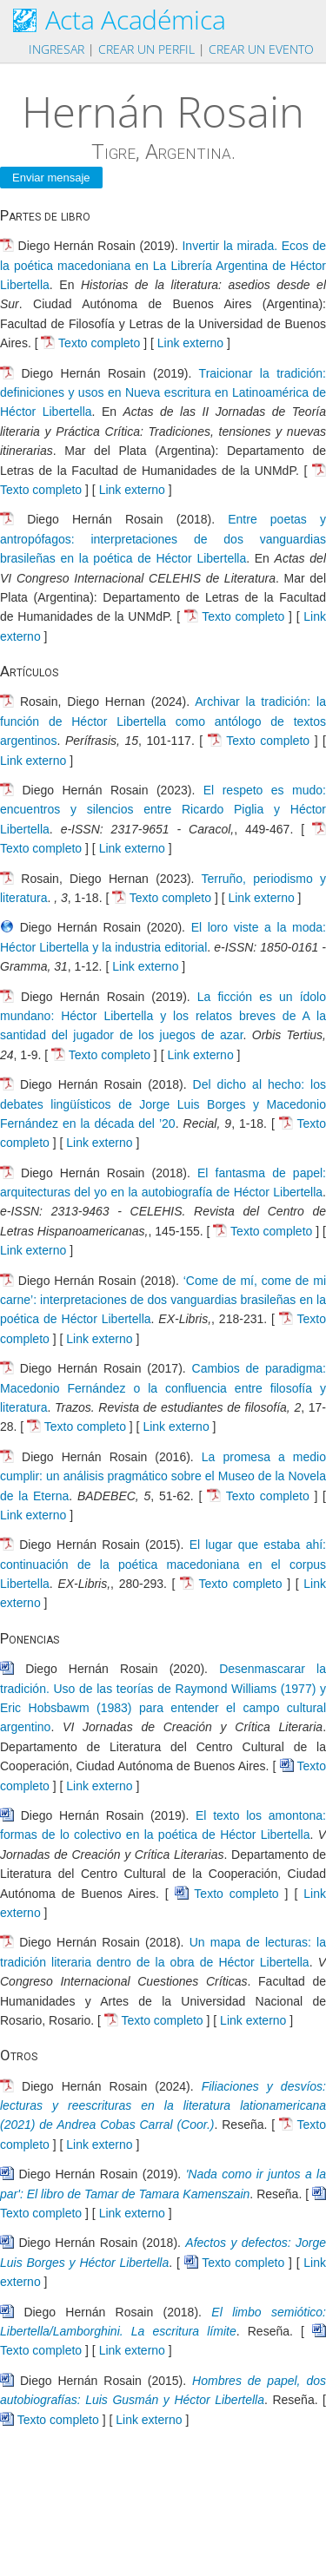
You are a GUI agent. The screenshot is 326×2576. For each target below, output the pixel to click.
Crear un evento (261, 49)
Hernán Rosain (163, 111)
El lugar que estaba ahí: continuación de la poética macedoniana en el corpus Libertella (163, 1564)
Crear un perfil (146, 49)
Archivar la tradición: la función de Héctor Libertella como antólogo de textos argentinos (163, 721)
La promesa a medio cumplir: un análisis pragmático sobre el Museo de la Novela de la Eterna (163, 1476)
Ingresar (56, 49)
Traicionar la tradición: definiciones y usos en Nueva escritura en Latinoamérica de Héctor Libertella (163, 392)
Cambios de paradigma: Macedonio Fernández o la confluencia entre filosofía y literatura (163, 1387)
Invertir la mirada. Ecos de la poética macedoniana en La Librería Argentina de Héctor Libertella (163, 265)
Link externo (190, 343)
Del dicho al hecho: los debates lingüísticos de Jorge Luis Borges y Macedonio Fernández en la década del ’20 (163, 1103)
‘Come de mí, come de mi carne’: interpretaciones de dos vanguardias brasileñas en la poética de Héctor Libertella (163, 1300)
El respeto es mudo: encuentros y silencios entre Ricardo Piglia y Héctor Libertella (163, 809)
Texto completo (99, 343)
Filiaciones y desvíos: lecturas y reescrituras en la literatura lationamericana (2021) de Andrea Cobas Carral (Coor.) (163, 2105)
